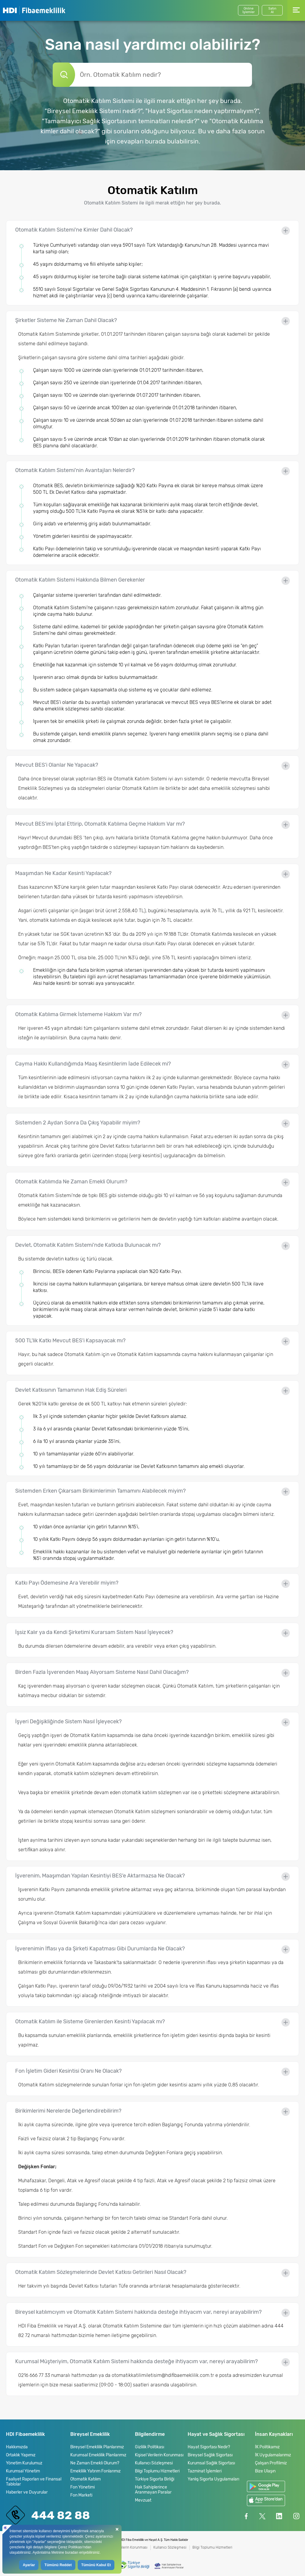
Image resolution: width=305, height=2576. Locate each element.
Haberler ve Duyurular (27, 2492)
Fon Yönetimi (82, 2487)
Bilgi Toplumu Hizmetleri (157, 2471)
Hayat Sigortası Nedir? (209, 2447)
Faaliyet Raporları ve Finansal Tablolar (33, 2482)
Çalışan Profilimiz (271, 2463)
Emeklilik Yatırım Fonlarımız (95, 2471)
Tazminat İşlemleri (205, 2471)
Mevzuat (143, 2500)
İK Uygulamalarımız (273, 2455)
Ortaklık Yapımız (20, 2455)
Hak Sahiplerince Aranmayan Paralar (153, 2490)
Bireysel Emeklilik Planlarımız (97, 2447)
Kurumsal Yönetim (23, 2471)
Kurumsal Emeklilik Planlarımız (98, 2455)
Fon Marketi (81, 2495)
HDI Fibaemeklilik (34, 10)
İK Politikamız (267, 2447)
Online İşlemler (248, 10)
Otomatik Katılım (85, 2479)
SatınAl (272, 10)
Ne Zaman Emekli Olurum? (94, 2463)
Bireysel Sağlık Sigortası (210, 2455)
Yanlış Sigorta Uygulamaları (213, 2479)
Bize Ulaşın (265, 2471)
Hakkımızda (17, 2447)
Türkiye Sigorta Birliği (154, 2479)
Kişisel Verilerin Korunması (159, 2455)
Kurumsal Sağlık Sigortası (211, 2463)
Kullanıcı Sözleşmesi (154, 2463)
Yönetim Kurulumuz (24, 2463)
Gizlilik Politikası (149, 2447)
